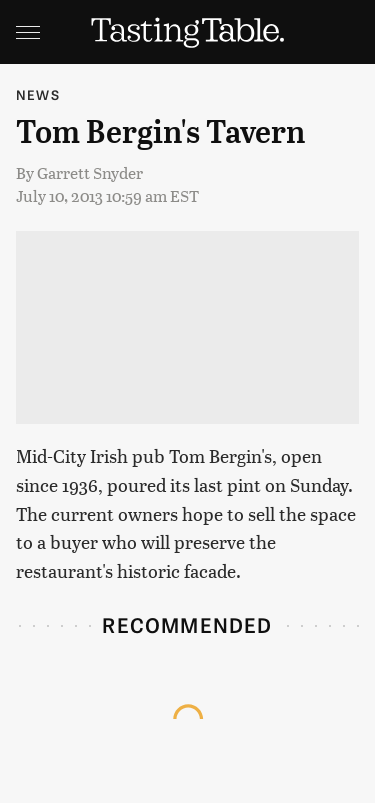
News (38, 94)
